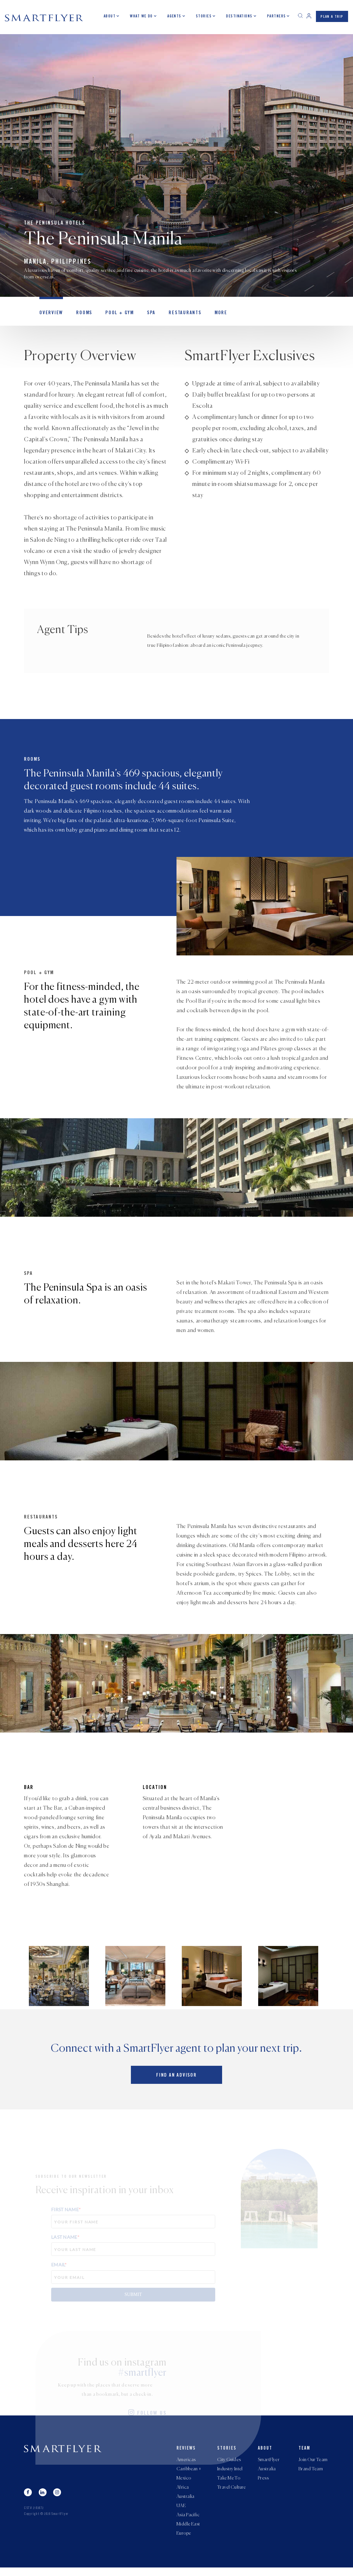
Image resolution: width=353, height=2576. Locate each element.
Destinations (239, 16)
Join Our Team (313, 2462)
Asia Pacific (187, 2522)
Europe (183, 2541)
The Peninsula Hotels (54, 223)
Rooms (80, 315)
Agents (174, 16)
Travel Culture (231, 2492)
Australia (185, 2502)
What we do (141, 16)
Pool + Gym (115, 315)
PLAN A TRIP (332, 17)
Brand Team (311, 2472)
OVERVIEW (49, 315)
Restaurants (177, 315)
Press (263, 2482)
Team (304, 2451)
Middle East (188, 2531)
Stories (204, 16)
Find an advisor (176, 2077)
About (109, 16)
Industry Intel (230, 2472)
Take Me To (228, 2482)
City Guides (229, 2462)
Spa (145, 315)
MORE (211, 315)
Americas (186, 2462)
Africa (182, 2492)
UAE (181, 2512)
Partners (276, 16)
